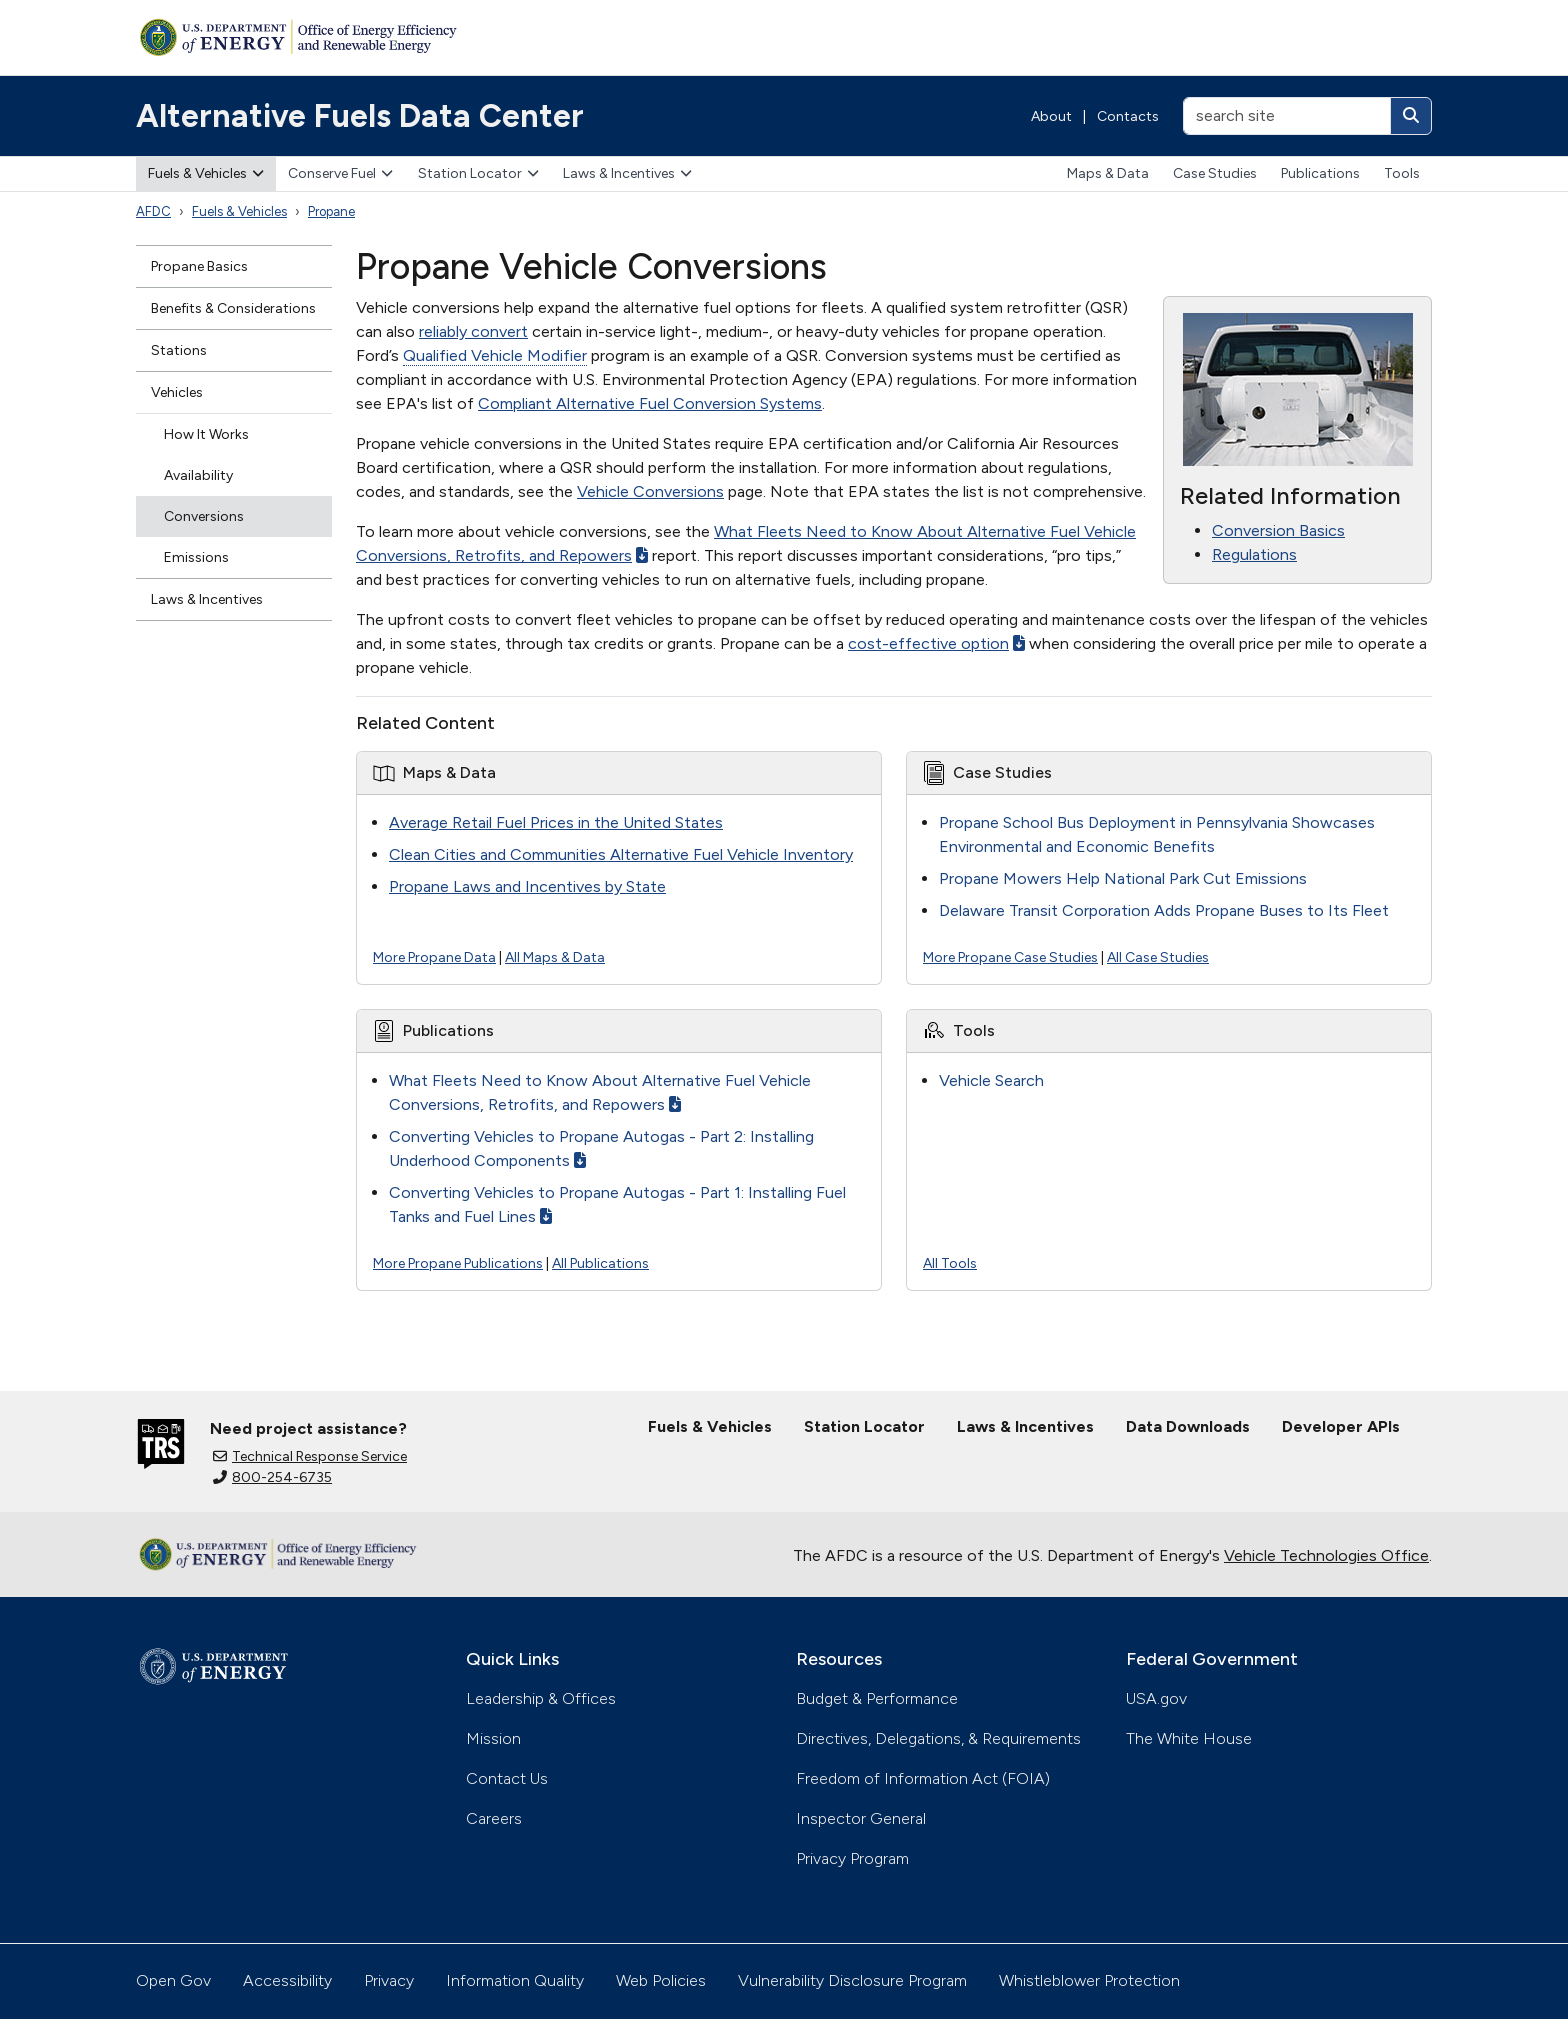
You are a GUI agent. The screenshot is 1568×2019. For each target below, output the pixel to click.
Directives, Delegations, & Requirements (938, 1738)
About (1051, 116)
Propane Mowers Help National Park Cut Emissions (1123, 878)
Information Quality (515, 1980)
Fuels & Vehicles (206, 173)
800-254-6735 (272, 1477)
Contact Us (507, 1778)
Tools (1402, 173)
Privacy (389, 1980)
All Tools (950, 1263)
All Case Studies (1158, 957)
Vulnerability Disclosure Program (852, 1980)
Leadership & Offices (541, 1698)
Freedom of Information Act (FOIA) (923, 1778)
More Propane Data (434, 957)
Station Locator (478, 173)
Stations (179, 350)
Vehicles (177, 392)
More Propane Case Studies (1010, 957)
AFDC (153, 211)
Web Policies (661, 1980)
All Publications (600, 1263)
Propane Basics (199, 266)
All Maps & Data (555, 957)
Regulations (1254, 554)
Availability (198, 475)
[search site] (1287, 116)
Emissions (196, 557)
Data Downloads (1188, 1426)
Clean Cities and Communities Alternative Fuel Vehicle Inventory (621, 854)
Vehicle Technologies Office (1326, 1555)
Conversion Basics (1278, 530)
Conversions (204, 516)
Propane (331, 211)
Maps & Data (1108, 173)
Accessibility (287, 1980)
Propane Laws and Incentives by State (527, 886)
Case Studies (1215, 173)
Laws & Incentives (627, 173)
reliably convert (473, 331)
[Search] (1411, 116)
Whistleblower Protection (1089, 1980)
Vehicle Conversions (650, 491)
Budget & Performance (877, 1698)
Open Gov (173, 1980)
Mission (493, 1738)
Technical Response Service (310, 1456)
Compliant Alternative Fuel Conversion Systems (650, 403)
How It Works (206, 434)
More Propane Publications (458, 1263)
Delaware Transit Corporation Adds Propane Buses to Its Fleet (1164, 910)
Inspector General (861, 1818)
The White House (1189, 1738)
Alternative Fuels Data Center (360, 116)
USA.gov (1156, 1698)
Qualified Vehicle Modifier (495, 355)
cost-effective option (936, 643)
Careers (494, 1818)
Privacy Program (852, 1858)
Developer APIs (1341, 1426)
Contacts (1128, 116)
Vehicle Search (991, 1080)
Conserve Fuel (340, 173)
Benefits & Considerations (233, 308)
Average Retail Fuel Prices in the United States (556, 822)
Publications (1320, 173)
